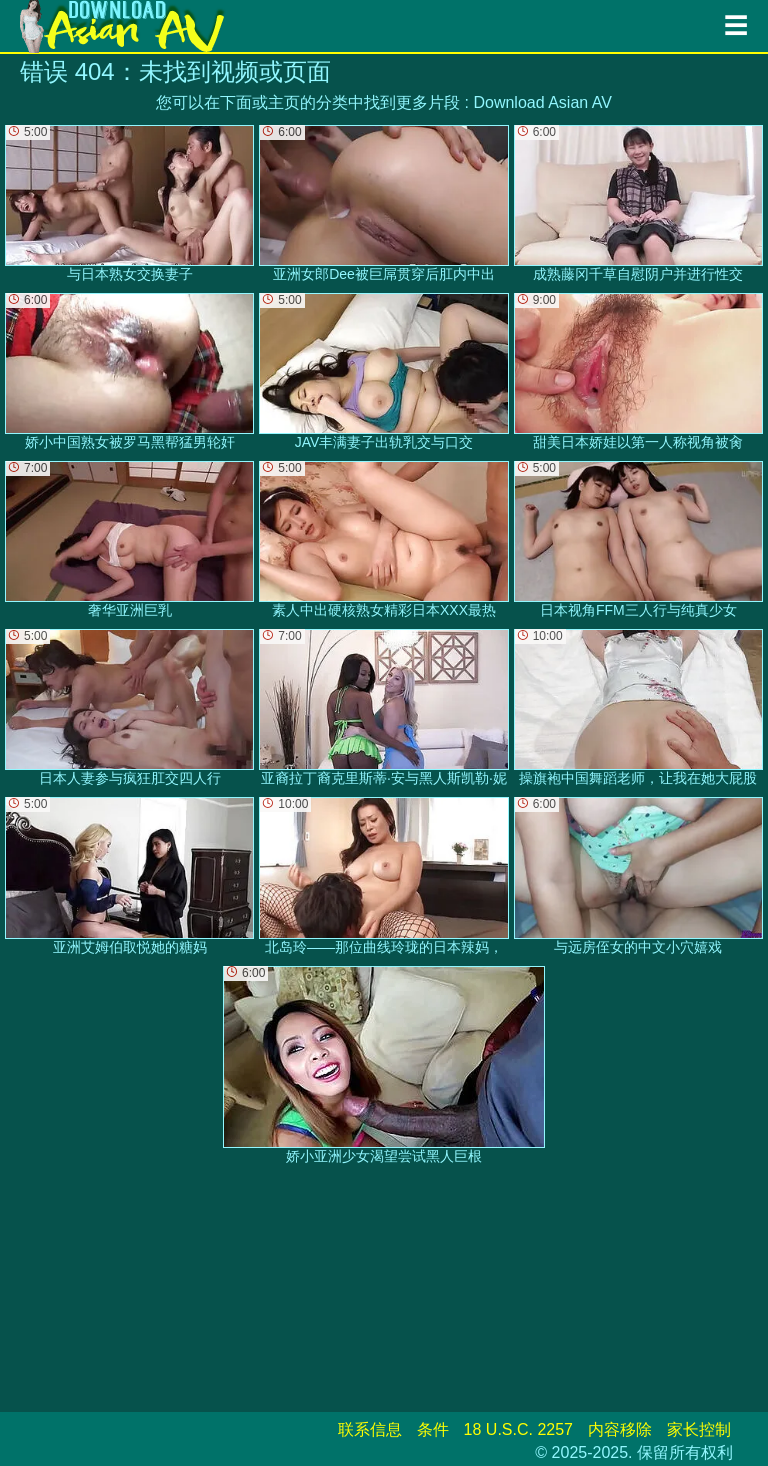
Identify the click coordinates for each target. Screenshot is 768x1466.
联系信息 (370, 1429)
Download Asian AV (542, 102)
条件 (433, 1429)
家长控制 (699, 1429)
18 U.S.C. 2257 (518, 1429)
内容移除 (620, 1429)
